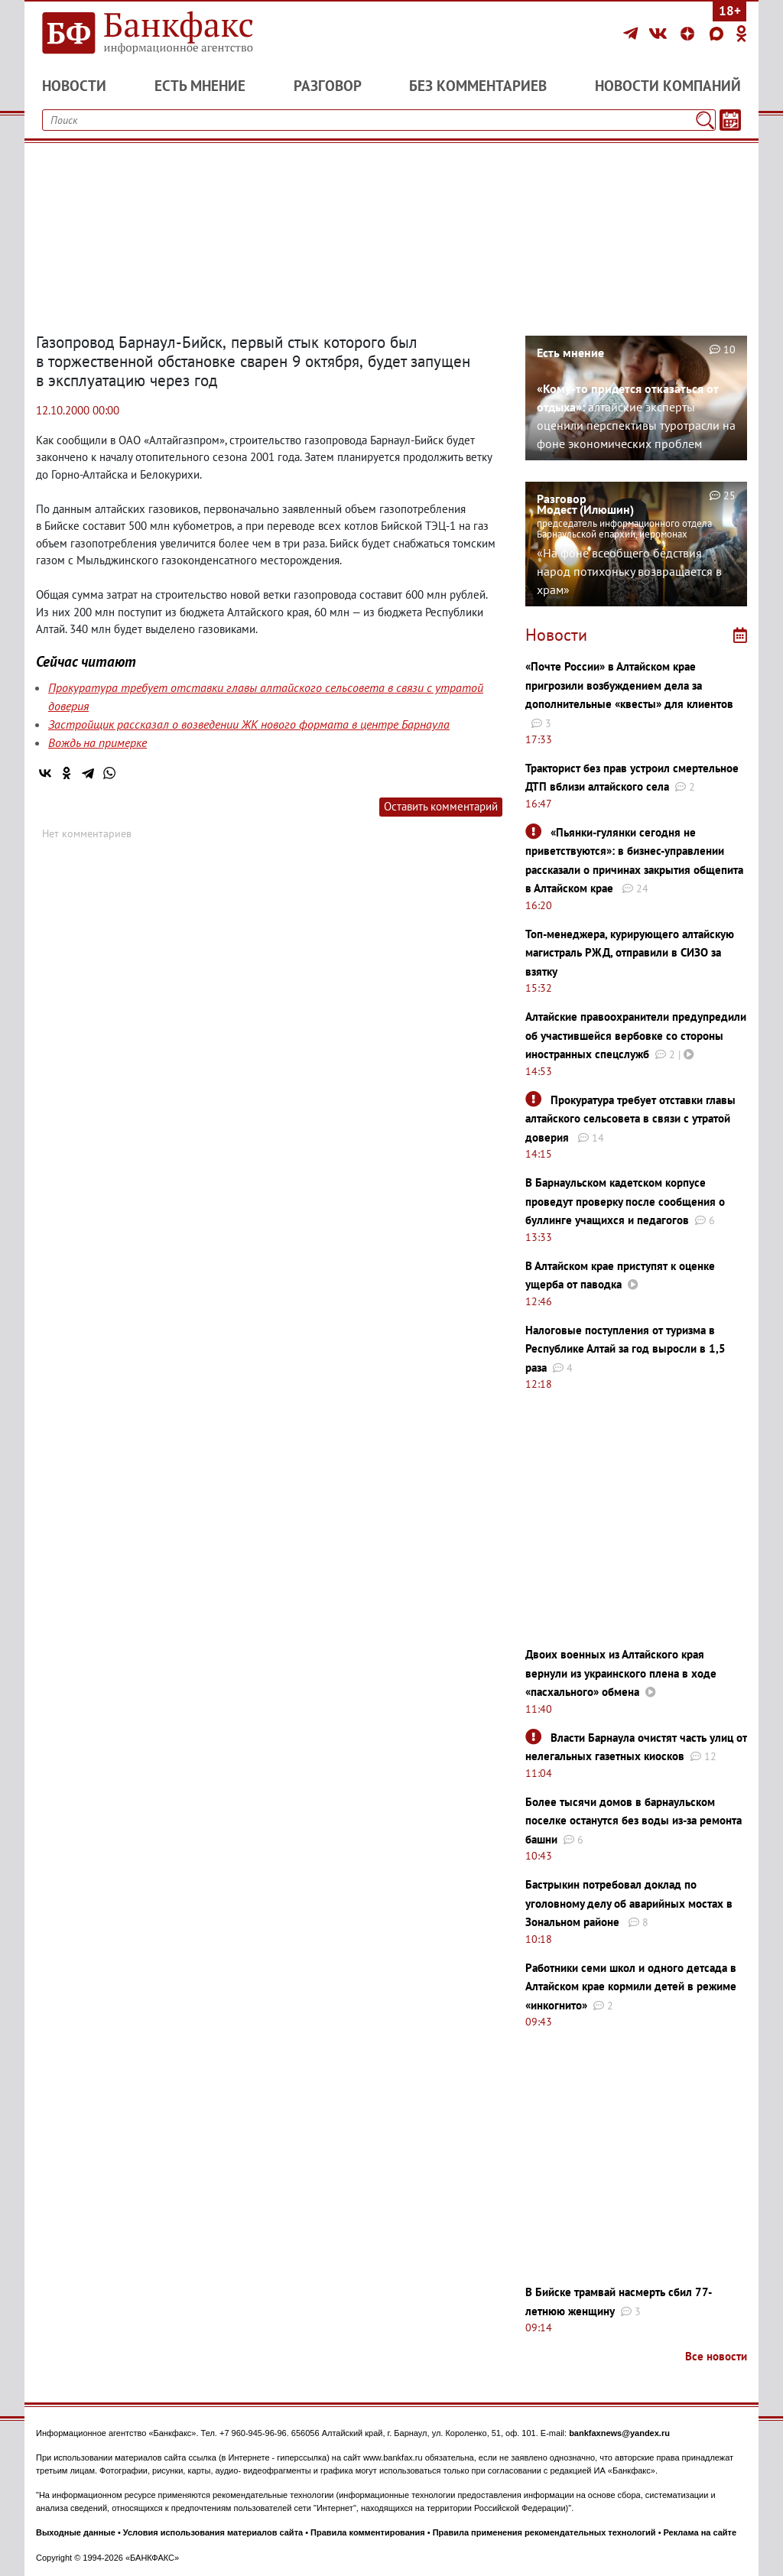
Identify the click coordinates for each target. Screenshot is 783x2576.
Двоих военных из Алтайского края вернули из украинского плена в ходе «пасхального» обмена (620, 1673)
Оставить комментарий (441, 806)
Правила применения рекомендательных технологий (544, 2532)
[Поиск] (705, 120)
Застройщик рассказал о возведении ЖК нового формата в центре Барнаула (249, 724)
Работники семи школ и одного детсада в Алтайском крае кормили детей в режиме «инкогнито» (630, 1986)
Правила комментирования (367, 2532)
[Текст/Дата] (730, 120)
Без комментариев (478, 85)
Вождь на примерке (97, 742)
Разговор (328, 85)
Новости (74, 85)
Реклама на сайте (700, 2532)
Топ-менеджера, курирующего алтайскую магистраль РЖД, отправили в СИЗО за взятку (629, 953)
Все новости (716, 2356)
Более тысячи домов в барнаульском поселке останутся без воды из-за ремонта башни (633, 1821)
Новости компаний (668, 85)
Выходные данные (75, 2532)
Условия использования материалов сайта (213, 2532)
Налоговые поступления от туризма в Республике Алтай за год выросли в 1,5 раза (625, 1349)
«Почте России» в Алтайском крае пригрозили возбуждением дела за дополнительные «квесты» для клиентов (629, 685)
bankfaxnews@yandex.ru (619, 2433)
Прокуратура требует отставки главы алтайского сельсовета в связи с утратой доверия (630, 1119)
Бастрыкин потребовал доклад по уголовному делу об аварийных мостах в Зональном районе (629, 1903)
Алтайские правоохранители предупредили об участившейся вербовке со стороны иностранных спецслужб (635, 1035)
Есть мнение (199, 85)
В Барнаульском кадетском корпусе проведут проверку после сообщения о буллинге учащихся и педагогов (625, 1201)
